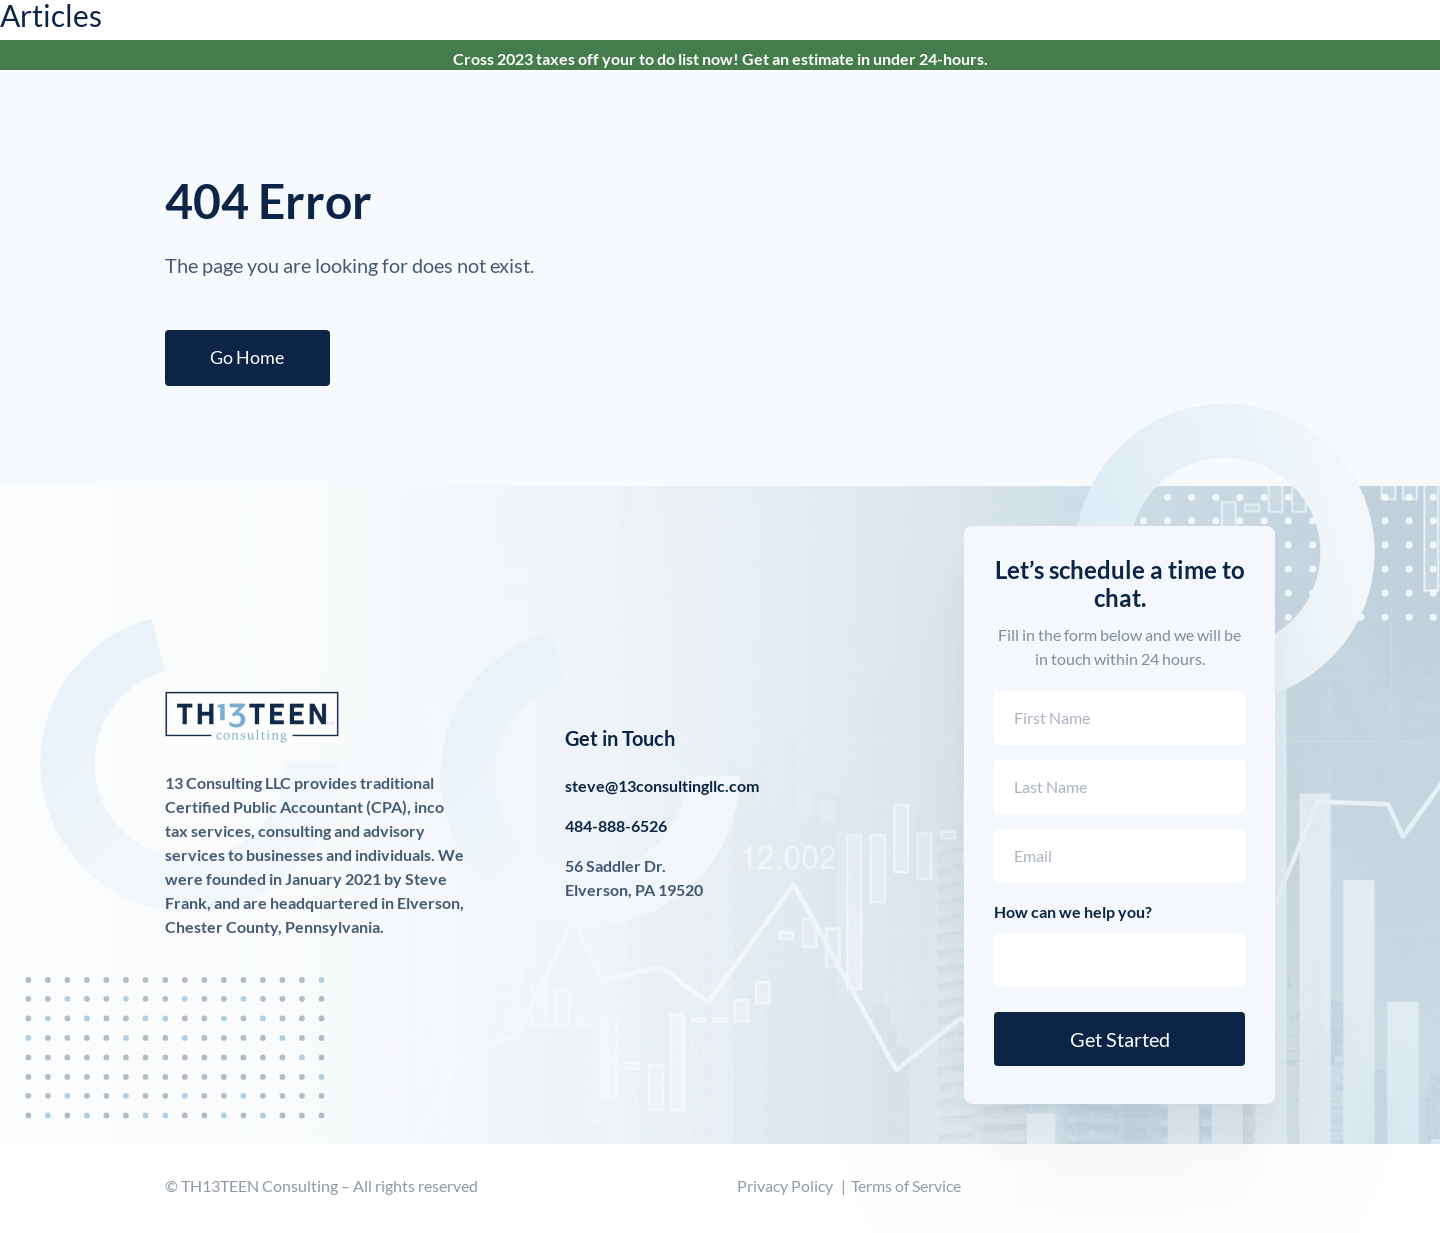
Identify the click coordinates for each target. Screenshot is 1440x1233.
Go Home (252, 360)
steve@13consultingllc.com (662, 790)
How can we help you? (1073, 916)
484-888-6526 (616, 830)
